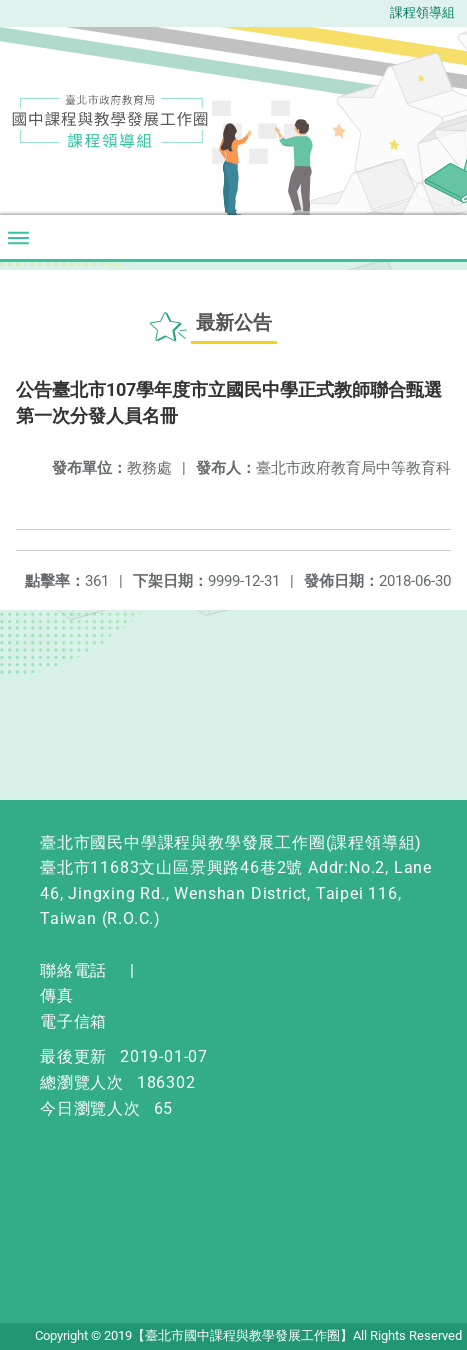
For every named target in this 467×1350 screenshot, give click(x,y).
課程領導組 (422, 12)
